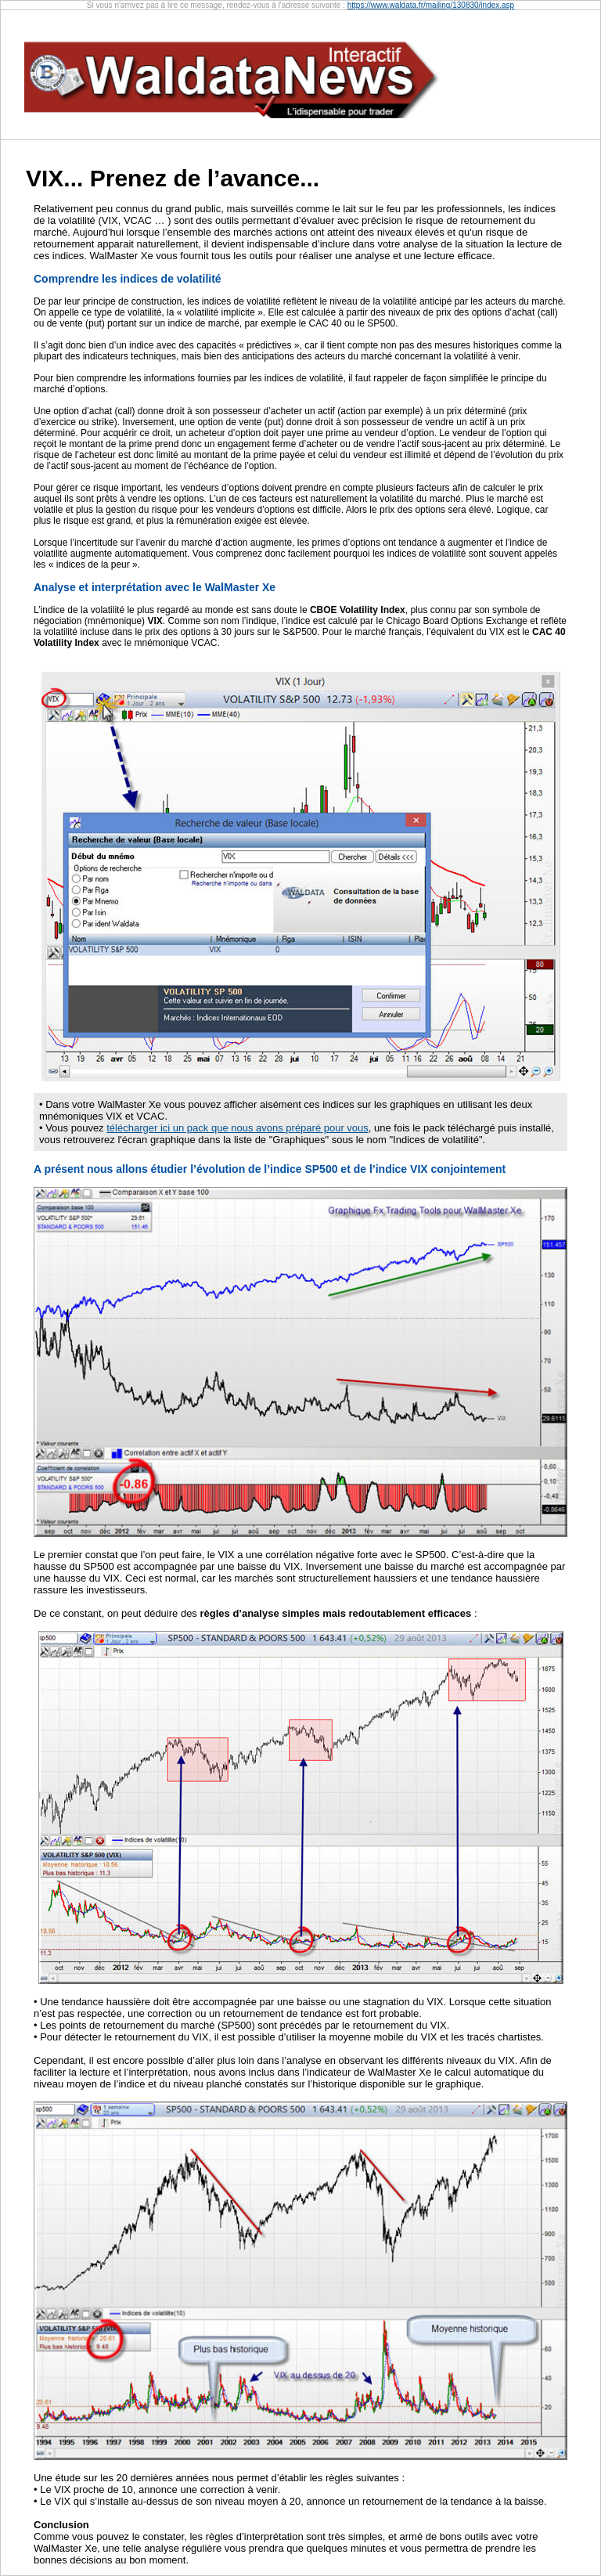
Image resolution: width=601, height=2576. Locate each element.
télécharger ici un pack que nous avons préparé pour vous (237, 1128)
